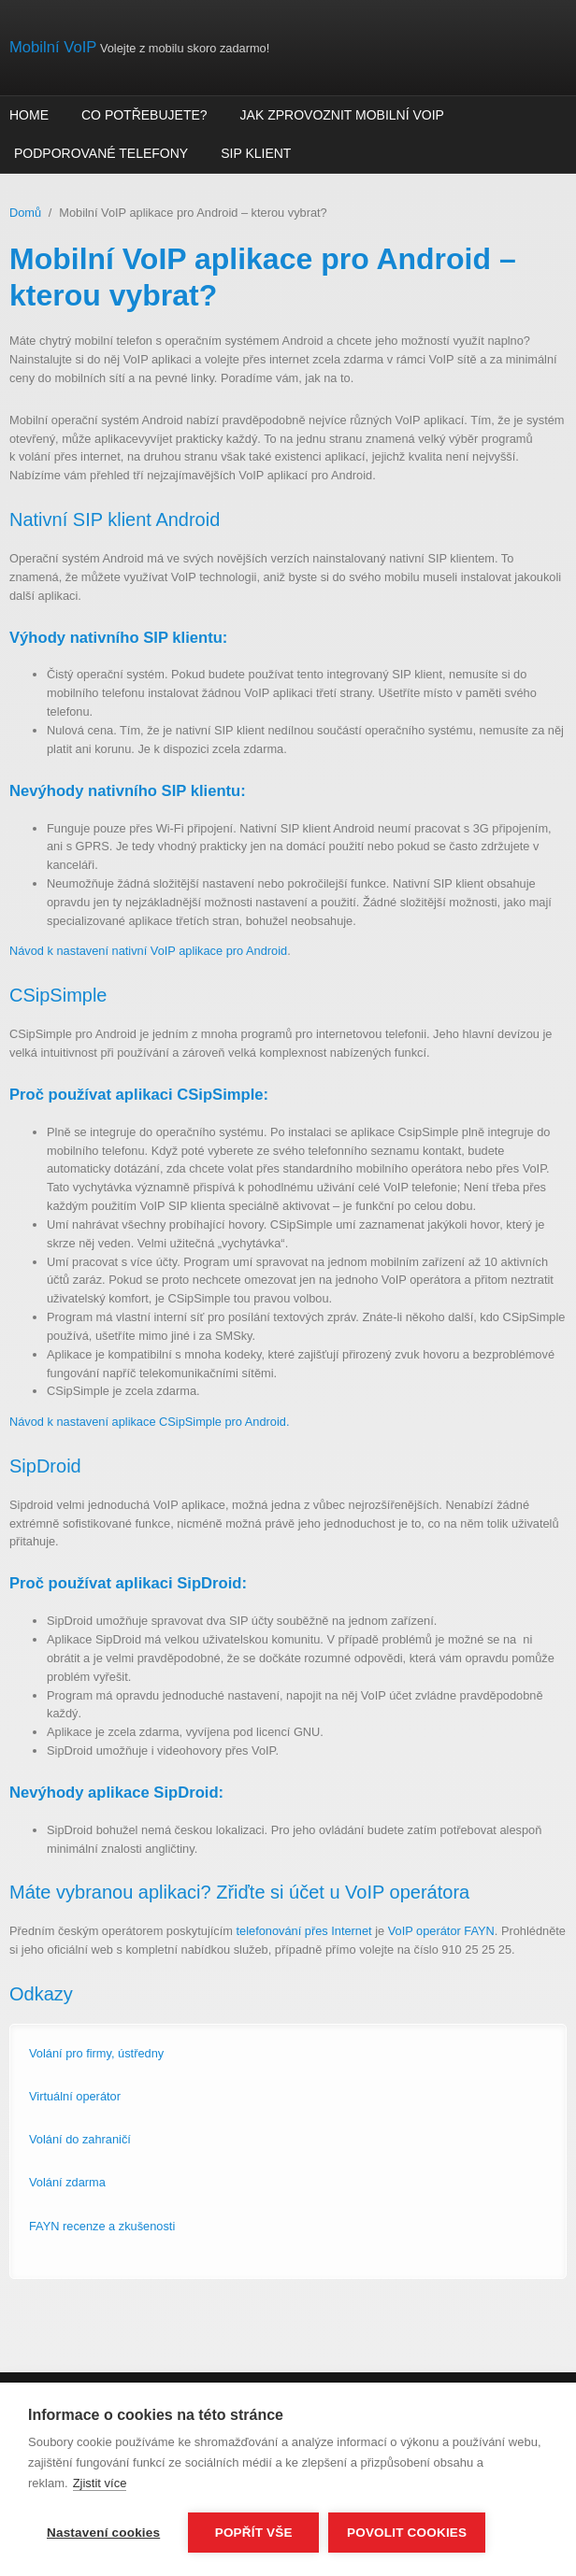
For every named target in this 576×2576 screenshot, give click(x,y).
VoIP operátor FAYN (441, 1931)
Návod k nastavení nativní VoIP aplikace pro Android (148, 951)
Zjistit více (100, 2483)
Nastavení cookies (103, 2533)
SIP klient (256, 153)
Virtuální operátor (75, 2096)
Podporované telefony (101, 153)
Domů (25, 213)
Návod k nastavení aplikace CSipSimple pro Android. (149, 1422)
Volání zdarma (67, 2182)
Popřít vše (254, 2533)
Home (29, 114)
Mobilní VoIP (52, 47)
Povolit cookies (407, 2533)
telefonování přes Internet (304, 1931)
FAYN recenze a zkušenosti (102, 2226)
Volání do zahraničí (80, 2139)
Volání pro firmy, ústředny (96, 2053)
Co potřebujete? (144, 114)
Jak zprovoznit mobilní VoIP (342, 114)
